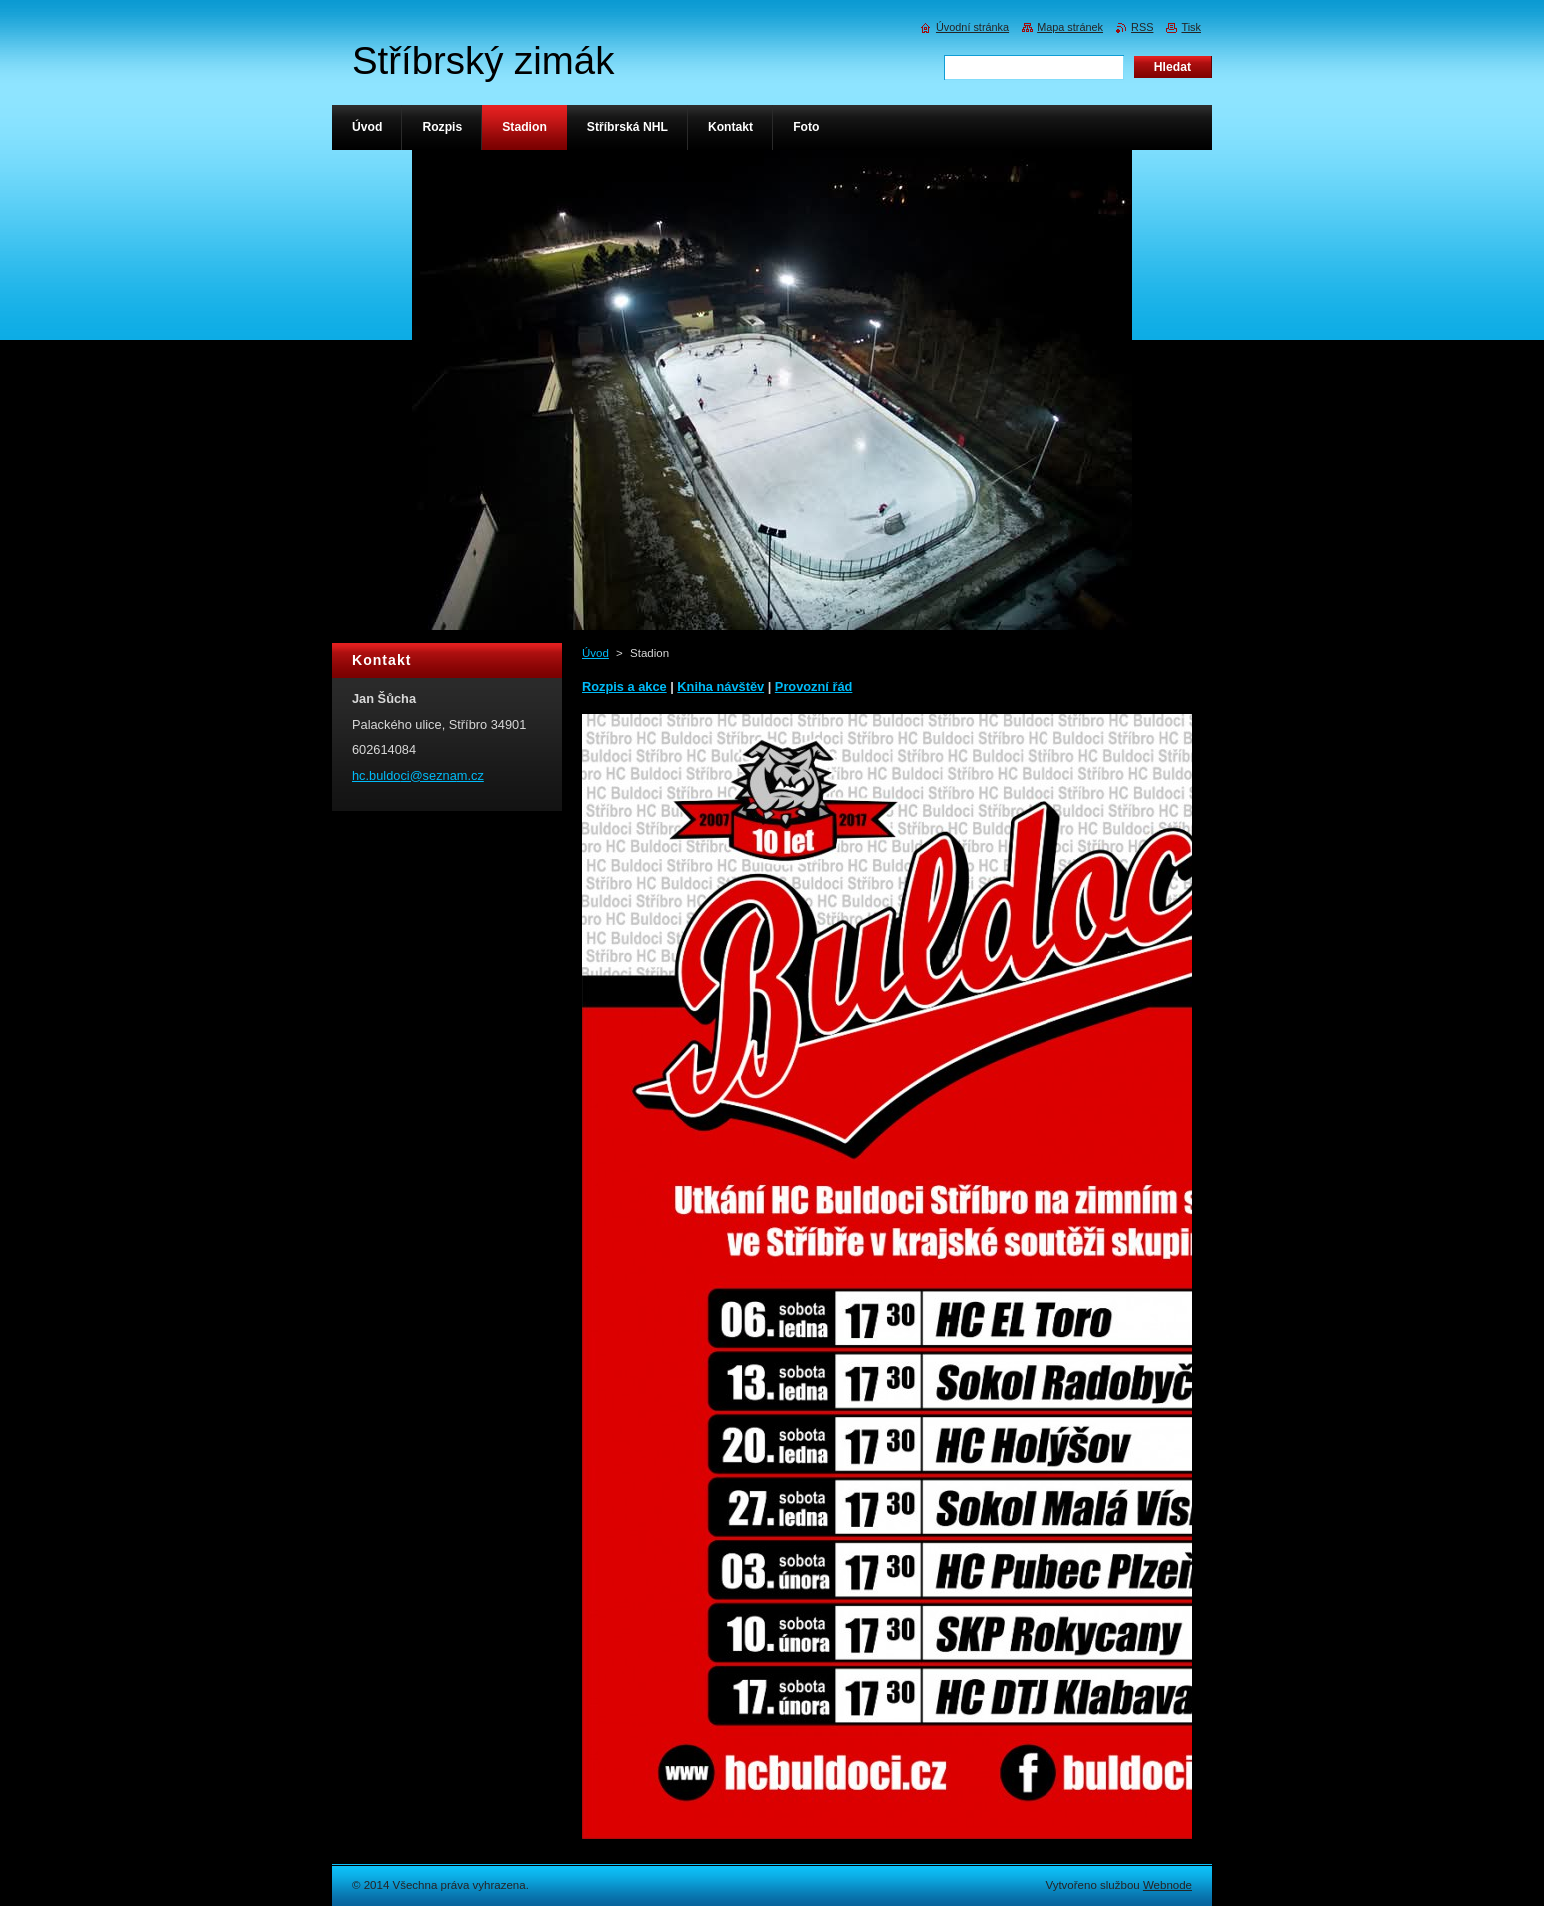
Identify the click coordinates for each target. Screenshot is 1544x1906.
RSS (1142, 27)
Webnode (1167, 1885)
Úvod (595, 653)
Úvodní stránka (972, 27)
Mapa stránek (1070, 27)
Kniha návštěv (720, 686)
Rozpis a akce (624, 686)
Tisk (1191, 27)
